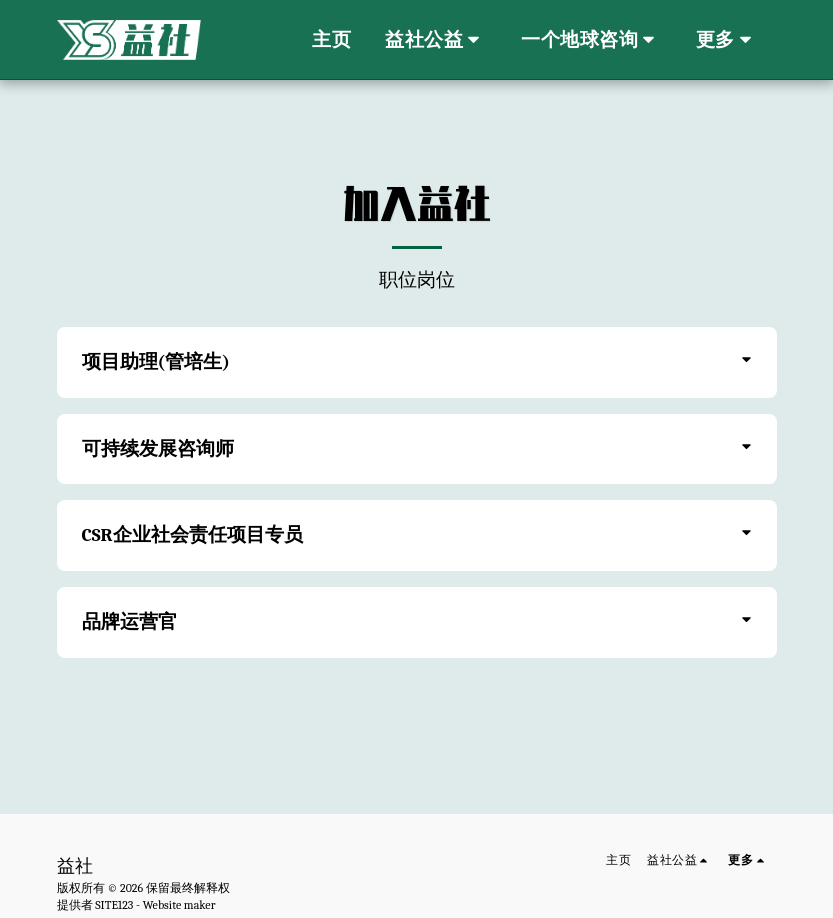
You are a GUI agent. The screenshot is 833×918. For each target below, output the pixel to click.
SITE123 (114, 905)
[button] (436, 40)
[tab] (417, 362)
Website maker (179, 905)
